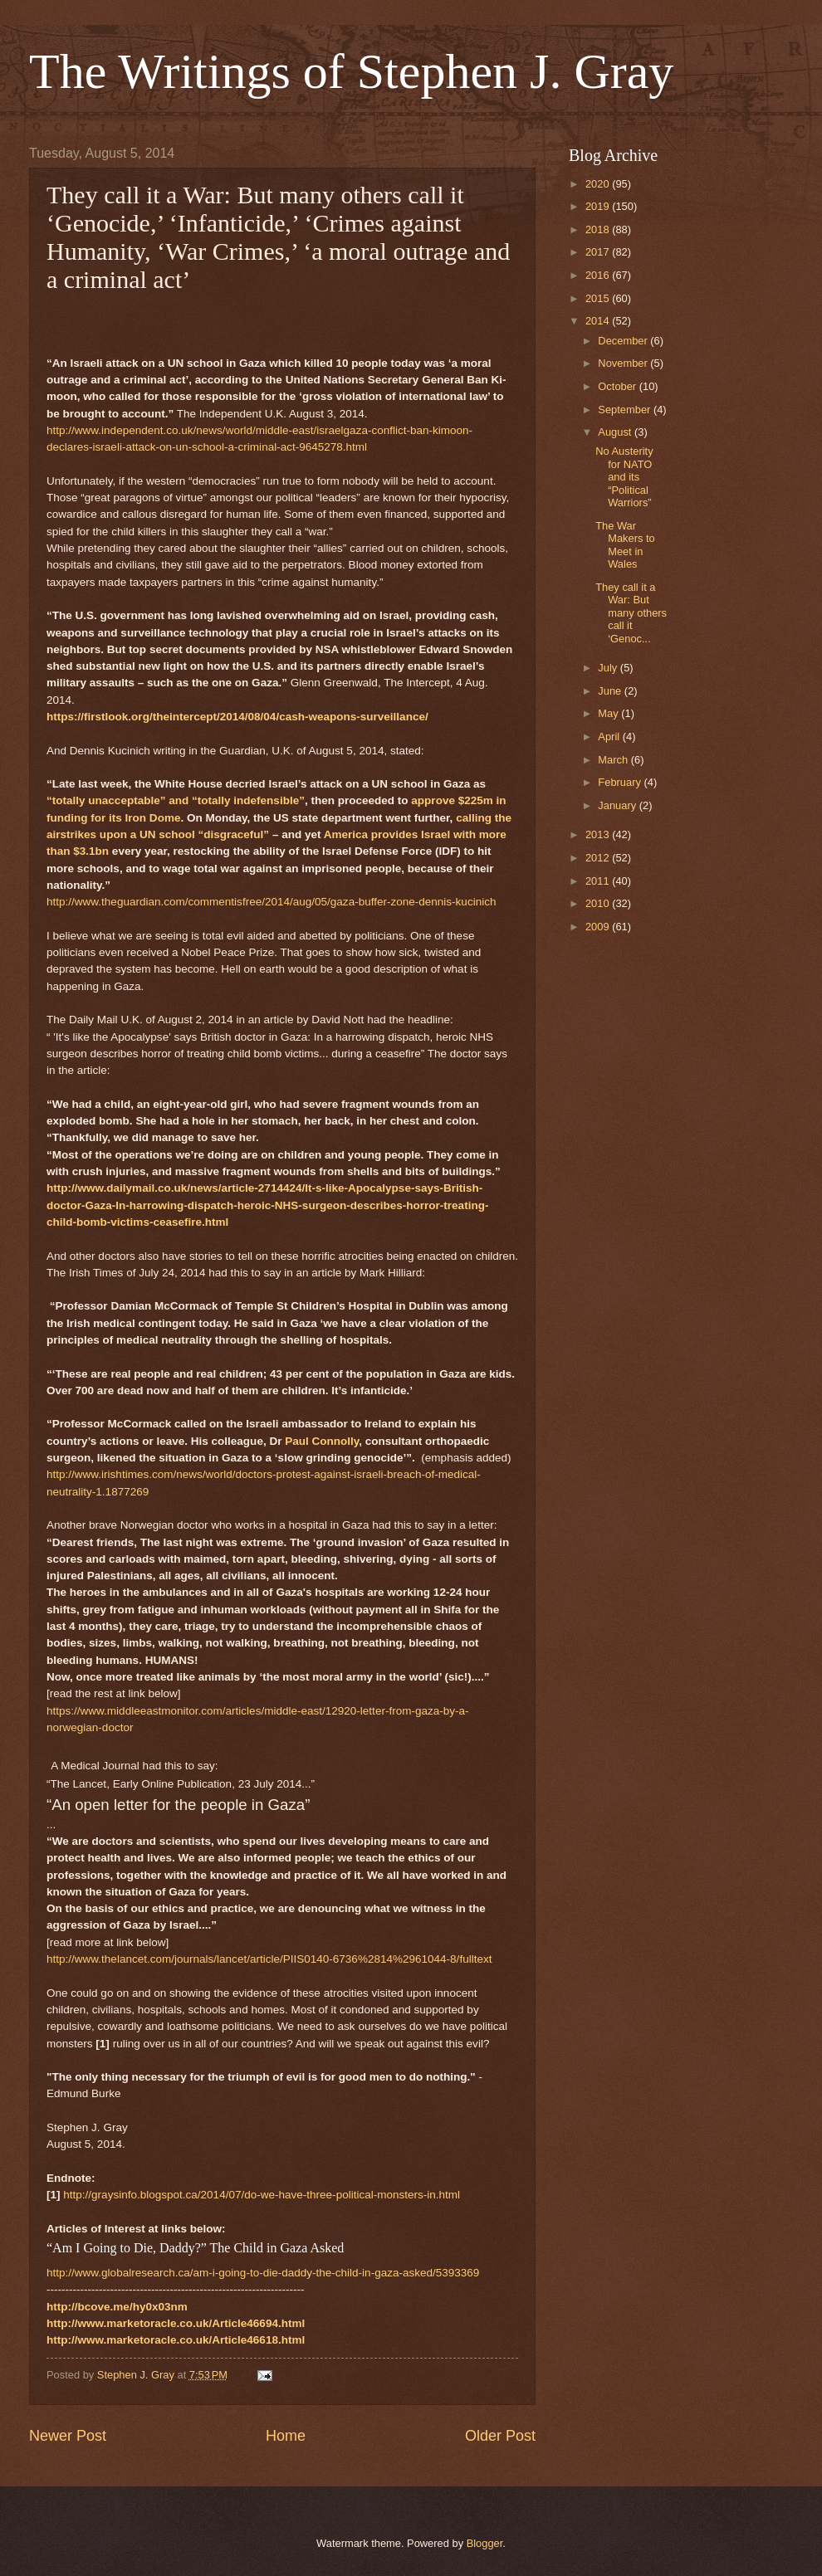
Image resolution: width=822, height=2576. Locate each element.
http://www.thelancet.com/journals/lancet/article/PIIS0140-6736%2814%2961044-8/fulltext (269, 1959)
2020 (598, 184)
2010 (598, 903)
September (625, 409)
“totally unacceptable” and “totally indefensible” (175, 800)
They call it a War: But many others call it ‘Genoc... (631, 613)
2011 (598, 881)
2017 (598, 252)
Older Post (500, 2435)
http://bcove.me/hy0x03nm (117, 2306)
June (611, 691)
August (616, 432)
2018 (598, 229)
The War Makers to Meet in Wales (625, 545)
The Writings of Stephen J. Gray (351, 71)
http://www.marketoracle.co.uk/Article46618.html (175, 2340)
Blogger (485, 2543)
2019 (598, 206)
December (624, 340)
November (624, 363)
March (614, 760)
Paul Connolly (322, 1441)
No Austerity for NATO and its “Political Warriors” (624, 477)
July (608, 667)
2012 (598, 857)
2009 (598, 926)
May (609, 713)
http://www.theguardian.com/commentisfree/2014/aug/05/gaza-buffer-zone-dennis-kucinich (271, 901)
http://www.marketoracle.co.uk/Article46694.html (175, 2323)
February (620, 782)
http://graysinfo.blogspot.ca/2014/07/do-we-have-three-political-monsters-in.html (261, 2194)
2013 (598, 834)
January (618, 805)
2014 (598, 321)
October (618, 386)
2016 (598, 275)
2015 (598, 298)
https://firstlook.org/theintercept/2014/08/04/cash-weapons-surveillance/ (237, 716)
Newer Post (67, 2435)
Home (286, 2435)
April (610, 736)
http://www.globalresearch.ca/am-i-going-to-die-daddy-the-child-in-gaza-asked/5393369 (262, 2272)
